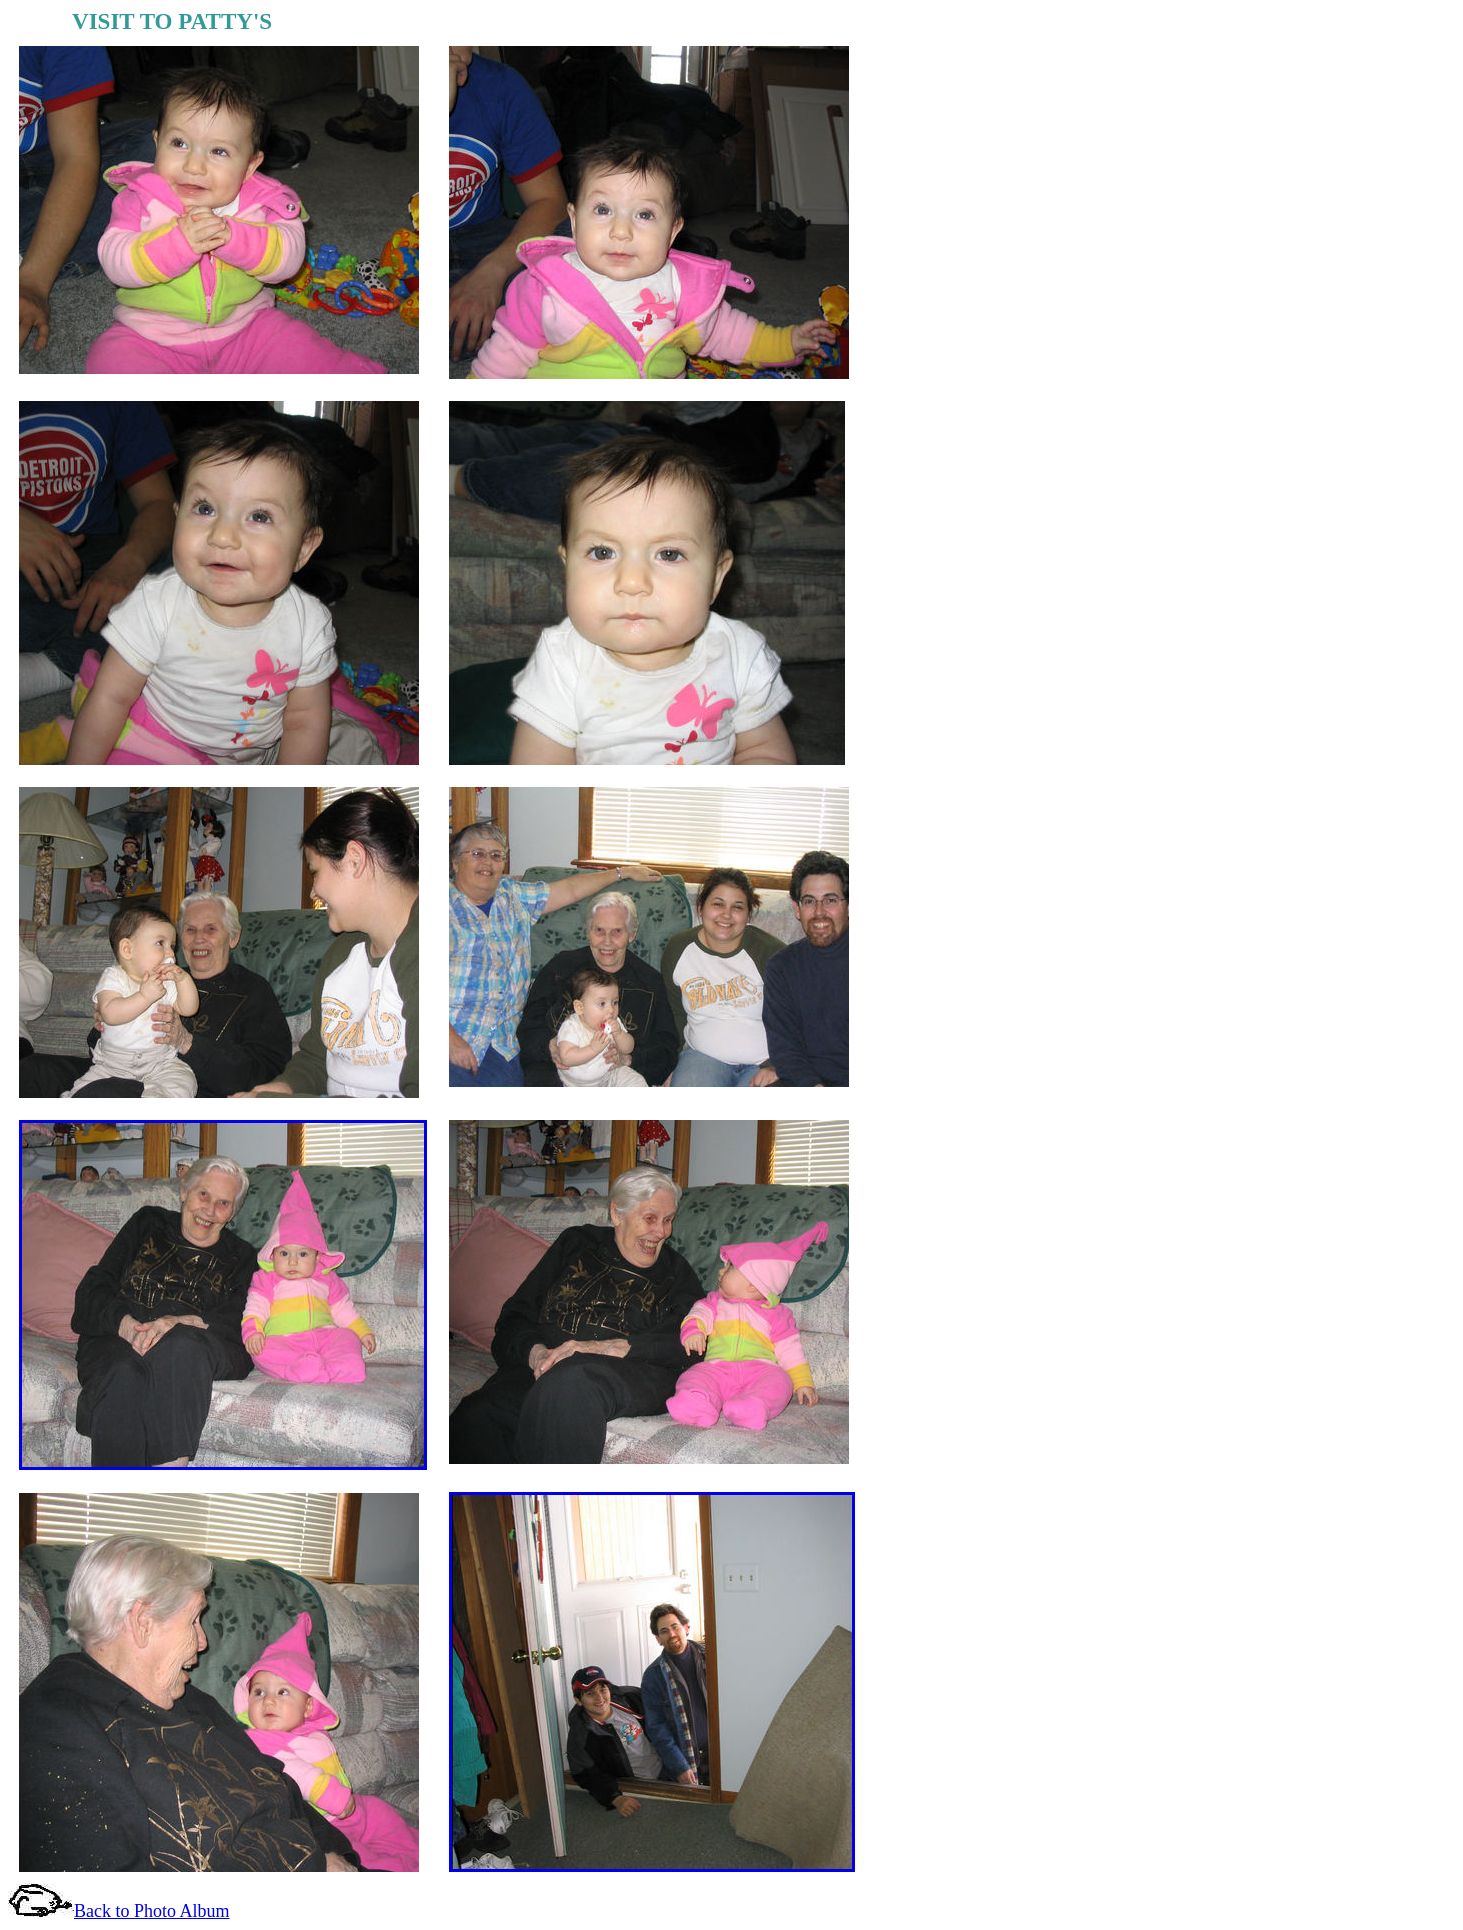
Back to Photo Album (152, 1911)
